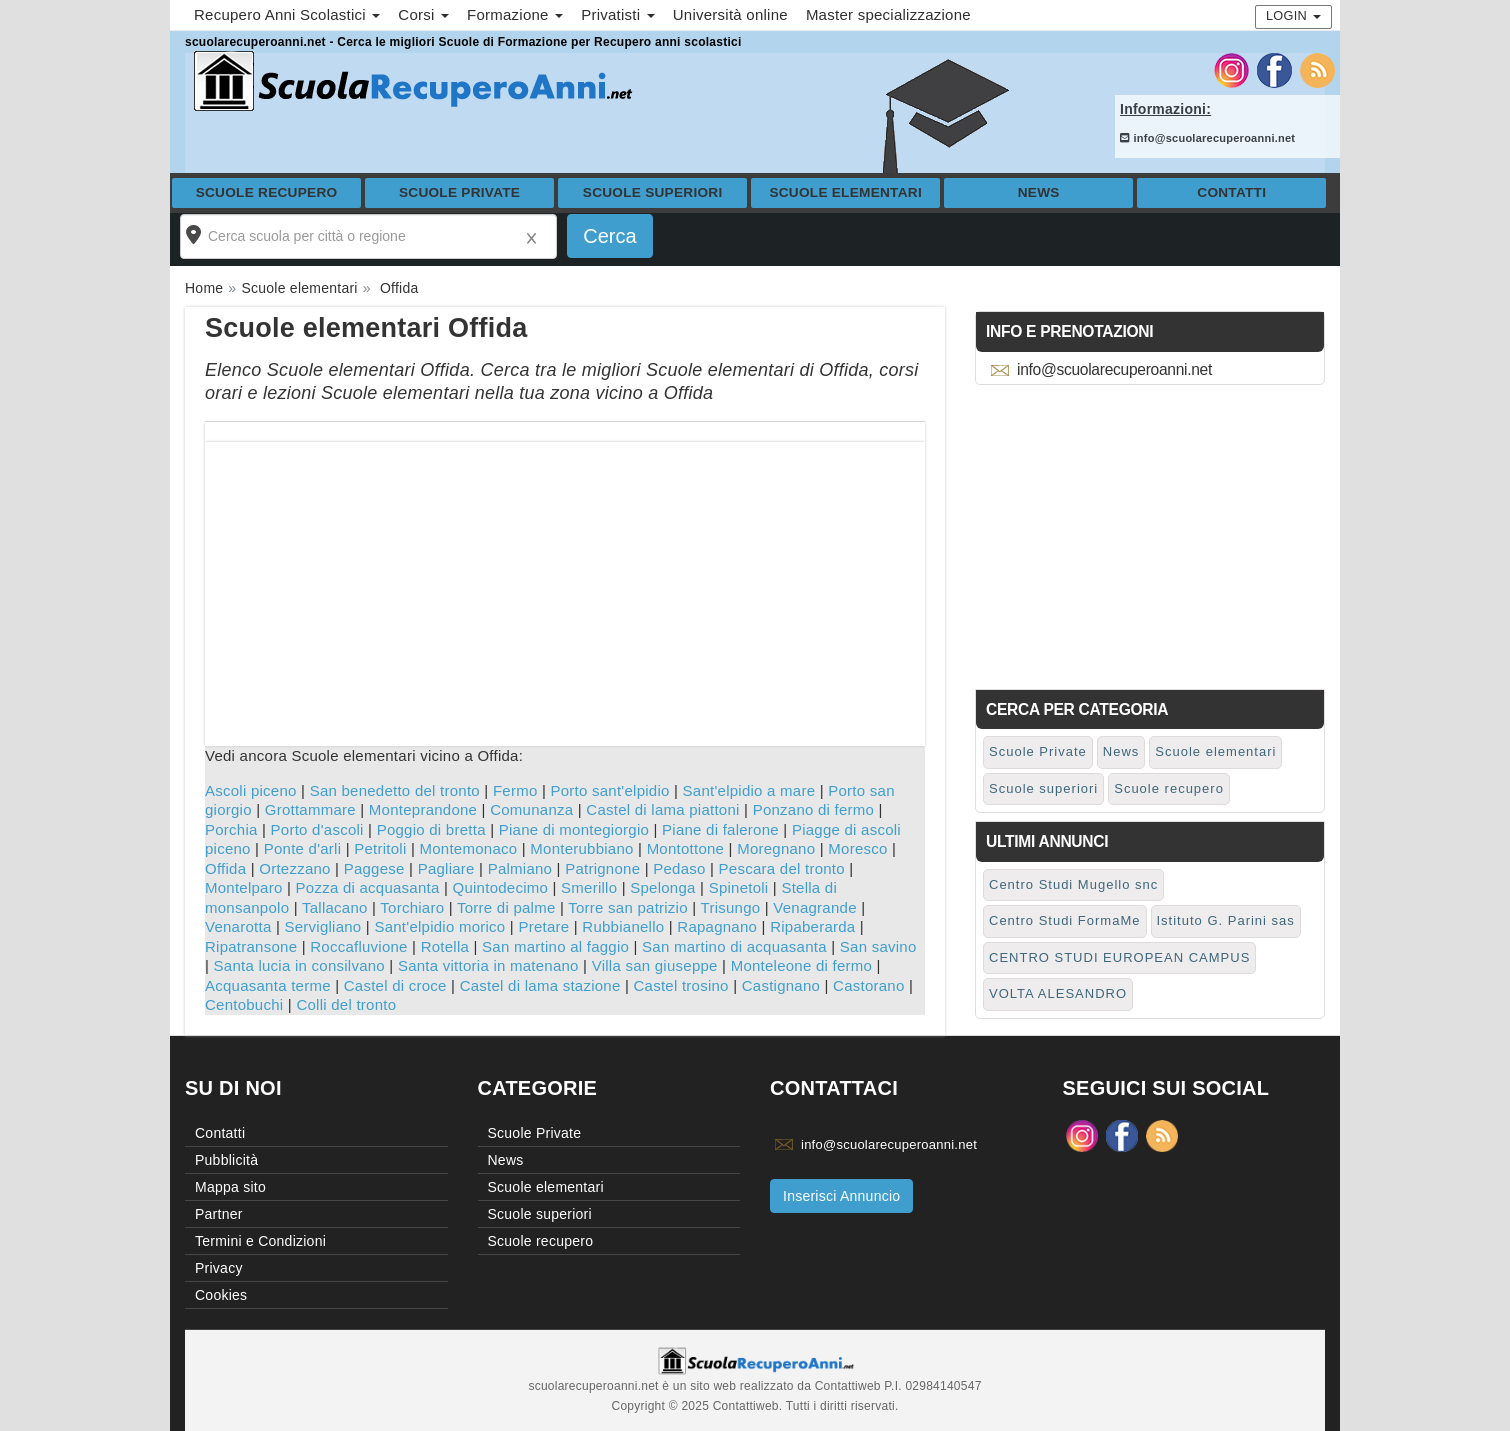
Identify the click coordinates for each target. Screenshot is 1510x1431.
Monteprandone (423, 809)
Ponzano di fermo (814, 809)
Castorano (868, 985)
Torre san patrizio (628, 907)
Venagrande (814, 907)
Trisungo (731, 907)
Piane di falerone (720, 829)
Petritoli (380, 848)
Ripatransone (251, 946)
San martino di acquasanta (734, 946)
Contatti (1231, 192)
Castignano (781, 985)
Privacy (219, 1268)
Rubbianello (623, 926)
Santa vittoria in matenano (488, 965)
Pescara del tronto (782, 868)
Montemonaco (469, 848)
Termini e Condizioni (260, 1241)
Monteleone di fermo (802, 965)
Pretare (543, 926)
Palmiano (520, 868)
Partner (219, 1214)
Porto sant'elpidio (609, 790)
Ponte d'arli (303, 848)
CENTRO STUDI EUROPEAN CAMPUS (1119, 957)
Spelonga (662, 887)
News (1039, 192)
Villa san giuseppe (655, 965)
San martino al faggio (555, 946)
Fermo (515, 790)
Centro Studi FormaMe (1065, 920)
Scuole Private (459, 192)
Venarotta (238, 926)
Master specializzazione (888, 14)
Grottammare (310, 809)
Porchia (231, 829)
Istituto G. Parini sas (1226, 920)
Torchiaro (412, 907)
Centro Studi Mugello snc (1073, 884)
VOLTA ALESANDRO (1058, 993)
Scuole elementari (845, 192)
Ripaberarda (812, 926)
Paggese (374, 868)
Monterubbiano (581, 848)
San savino (878, 946)
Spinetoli (739, 887)
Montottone (686, 848)
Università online (730, 14)
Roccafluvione (358, 946)
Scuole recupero (267, 192)
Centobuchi (244, 1004)
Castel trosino (681, 985)
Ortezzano (294, 868)
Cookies (221, 1295)
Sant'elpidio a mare (749, 790)
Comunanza (531, 809)
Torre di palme (506, 907)
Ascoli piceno (251, 790)
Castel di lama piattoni (662, 809)
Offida (225, 868)
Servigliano (322, 926)
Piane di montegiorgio (574, 829)
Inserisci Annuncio (841, 1196)
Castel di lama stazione (540, 985)
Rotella (445, 946)
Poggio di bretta (431, 829)
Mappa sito (230, 1187)
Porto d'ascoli (317, 829)
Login (1293, 15)
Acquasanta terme (268, 985)
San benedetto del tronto (395, 790)
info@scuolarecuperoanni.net (1207, 138)
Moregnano (776, 848)
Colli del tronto (346, 1004)
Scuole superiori (653, 192)
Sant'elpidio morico (439, 926)
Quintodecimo (501, 887)
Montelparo (244, 887)
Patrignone (602, 868)
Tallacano (335, 907)
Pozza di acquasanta (368, 887)
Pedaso (679, 868)
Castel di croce (395, 985)
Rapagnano (717, 926)
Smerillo (589, 887)
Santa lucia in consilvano (299, 965)
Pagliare (446, 868)
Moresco (857, 848)
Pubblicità (226, 1160)
